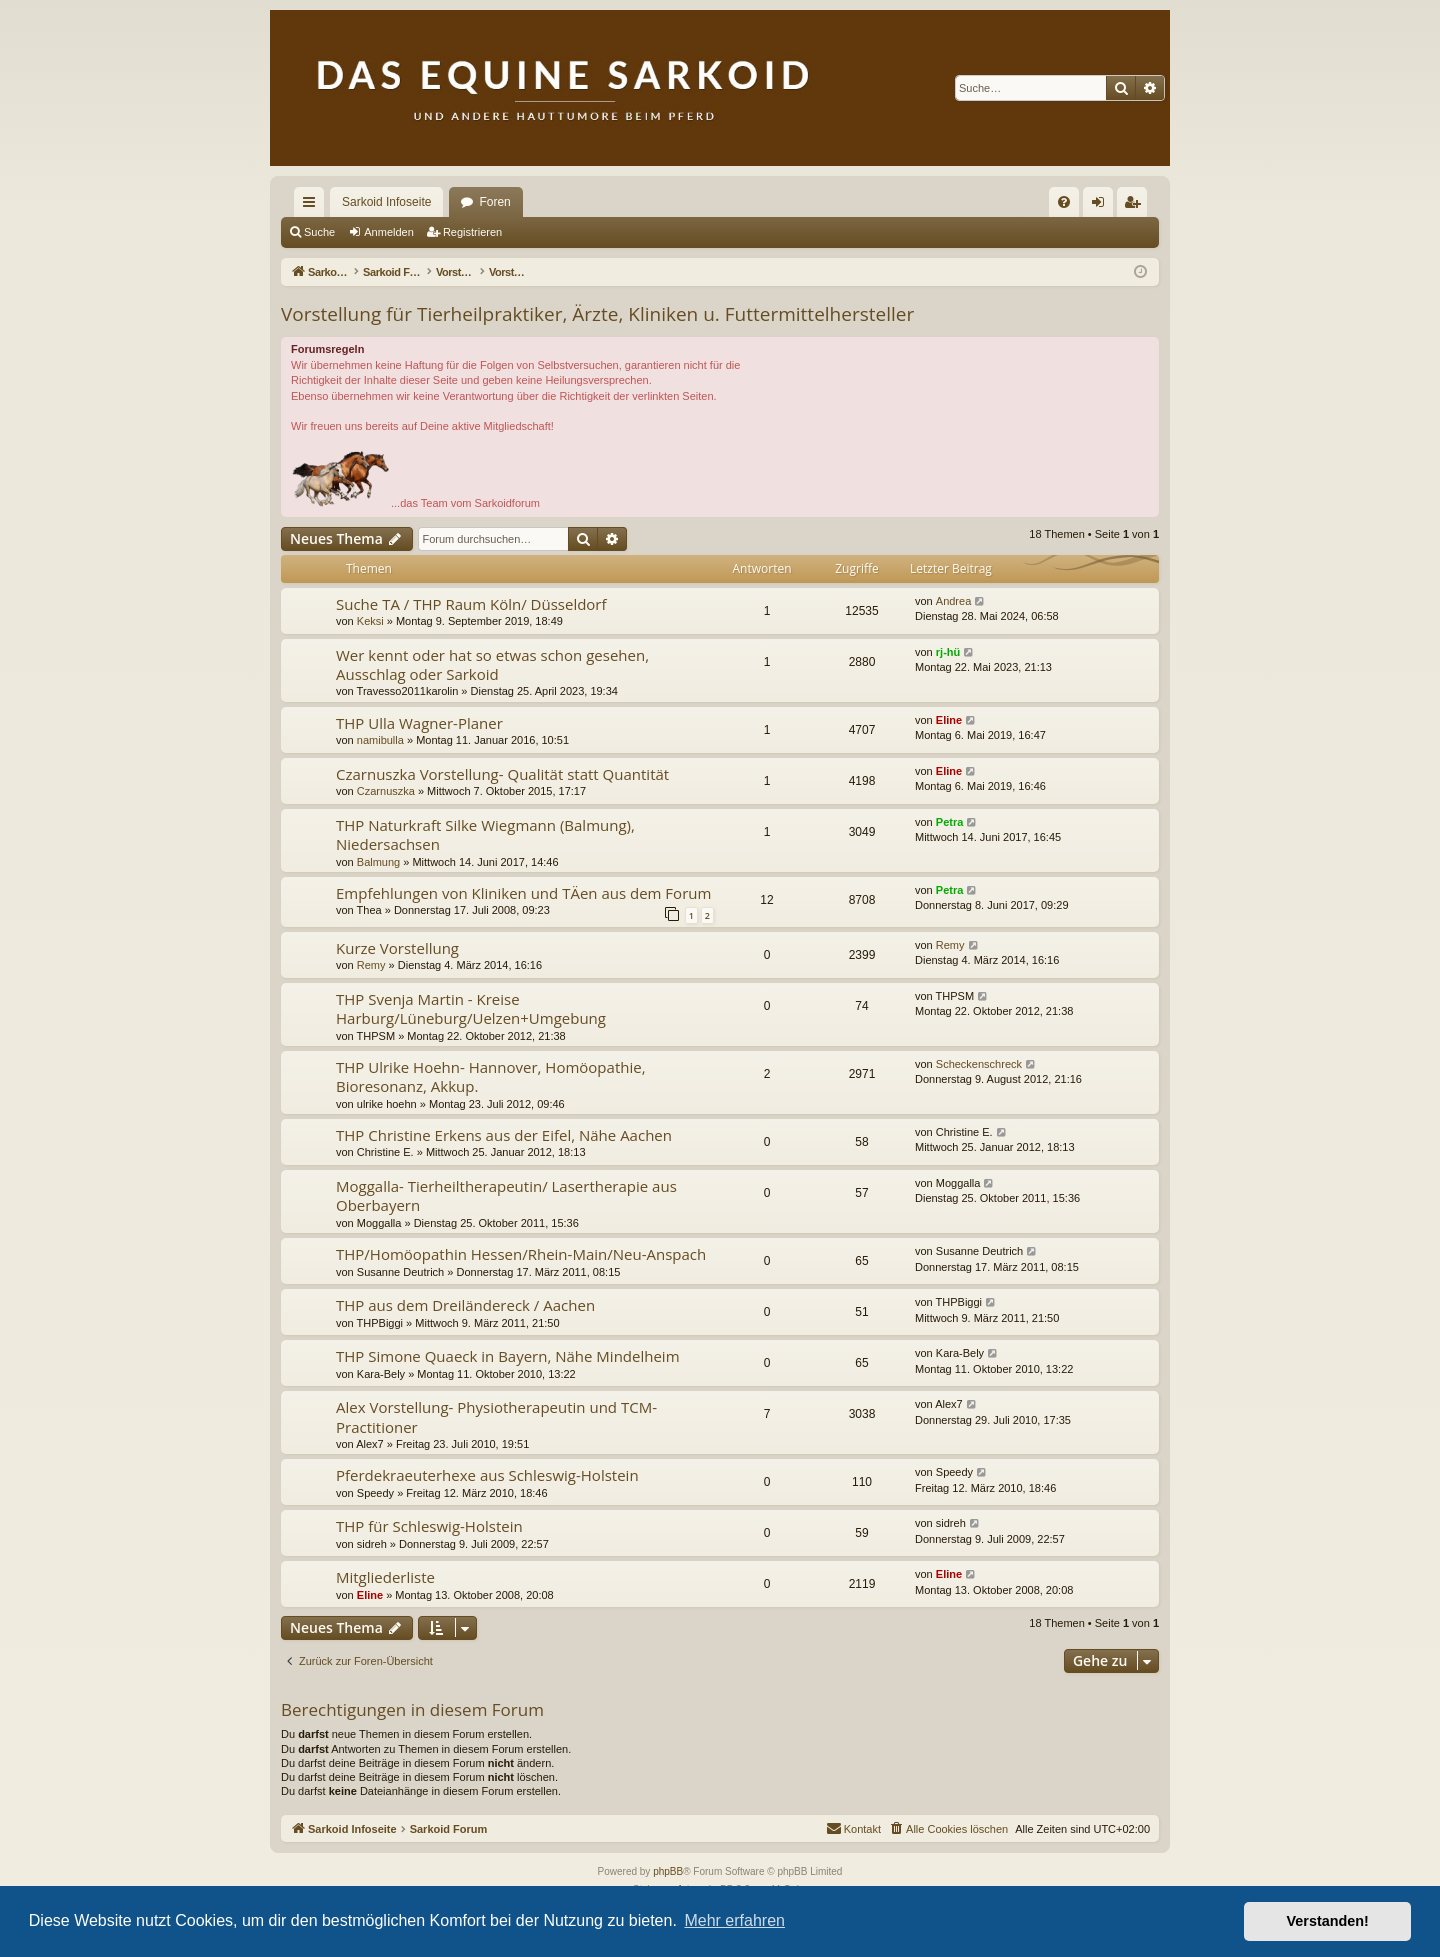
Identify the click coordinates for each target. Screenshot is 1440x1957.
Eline (949, 720)
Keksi (370, 621)
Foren (494, 202)
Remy (371, 965)
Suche (319, 232)
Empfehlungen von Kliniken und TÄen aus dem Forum (523, 893)
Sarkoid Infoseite (386, 202)
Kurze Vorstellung (397, 948)
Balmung (378, 862)
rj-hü (948, 652)
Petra (950, 822)
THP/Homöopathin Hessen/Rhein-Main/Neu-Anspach (521, 1254)
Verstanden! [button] (1328, 1921)
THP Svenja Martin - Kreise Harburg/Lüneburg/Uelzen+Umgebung (471, 1008)
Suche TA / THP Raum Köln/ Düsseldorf (471, 604)
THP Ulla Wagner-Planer (419, 723)
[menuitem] (1064, 202)
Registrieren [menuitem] (1136, 206)
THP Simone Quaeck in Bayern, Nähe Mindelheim (508, 1356)
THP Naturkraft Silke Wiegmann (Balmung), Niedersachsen (485, 834)
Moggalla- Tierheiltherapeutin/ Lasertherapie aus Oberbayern (506, 1195)
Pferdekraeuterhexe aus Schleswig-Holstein (487, 1475)
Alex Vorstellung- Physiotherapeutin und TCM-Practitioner (496, 1416)
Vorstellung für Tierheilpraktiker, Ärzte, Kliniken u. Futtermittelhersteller (597, 314)
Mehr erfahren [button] (734, 1920)
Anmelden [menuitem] (1102, 206)
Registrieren (472, 232)
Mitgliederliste (385, 1577)
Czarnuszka (386, 791)
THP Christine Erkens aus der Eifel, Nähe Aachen (504, 1135)
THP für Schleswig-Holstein (429, 1526)
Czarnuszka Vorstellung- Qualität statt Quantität (502, 774)
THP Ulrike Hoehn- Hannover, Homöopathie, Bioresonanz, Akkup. (491, 1076)
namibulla (380, 740)
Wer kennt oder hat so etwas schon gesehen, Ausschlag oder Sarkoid (492, 664)
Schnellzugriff (313, 206)
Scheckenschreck (979, 1064)
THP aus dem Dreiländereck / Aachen (465, 1305)
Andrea (953, 601)
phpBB (668, 1871)
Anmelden (389, 232)
